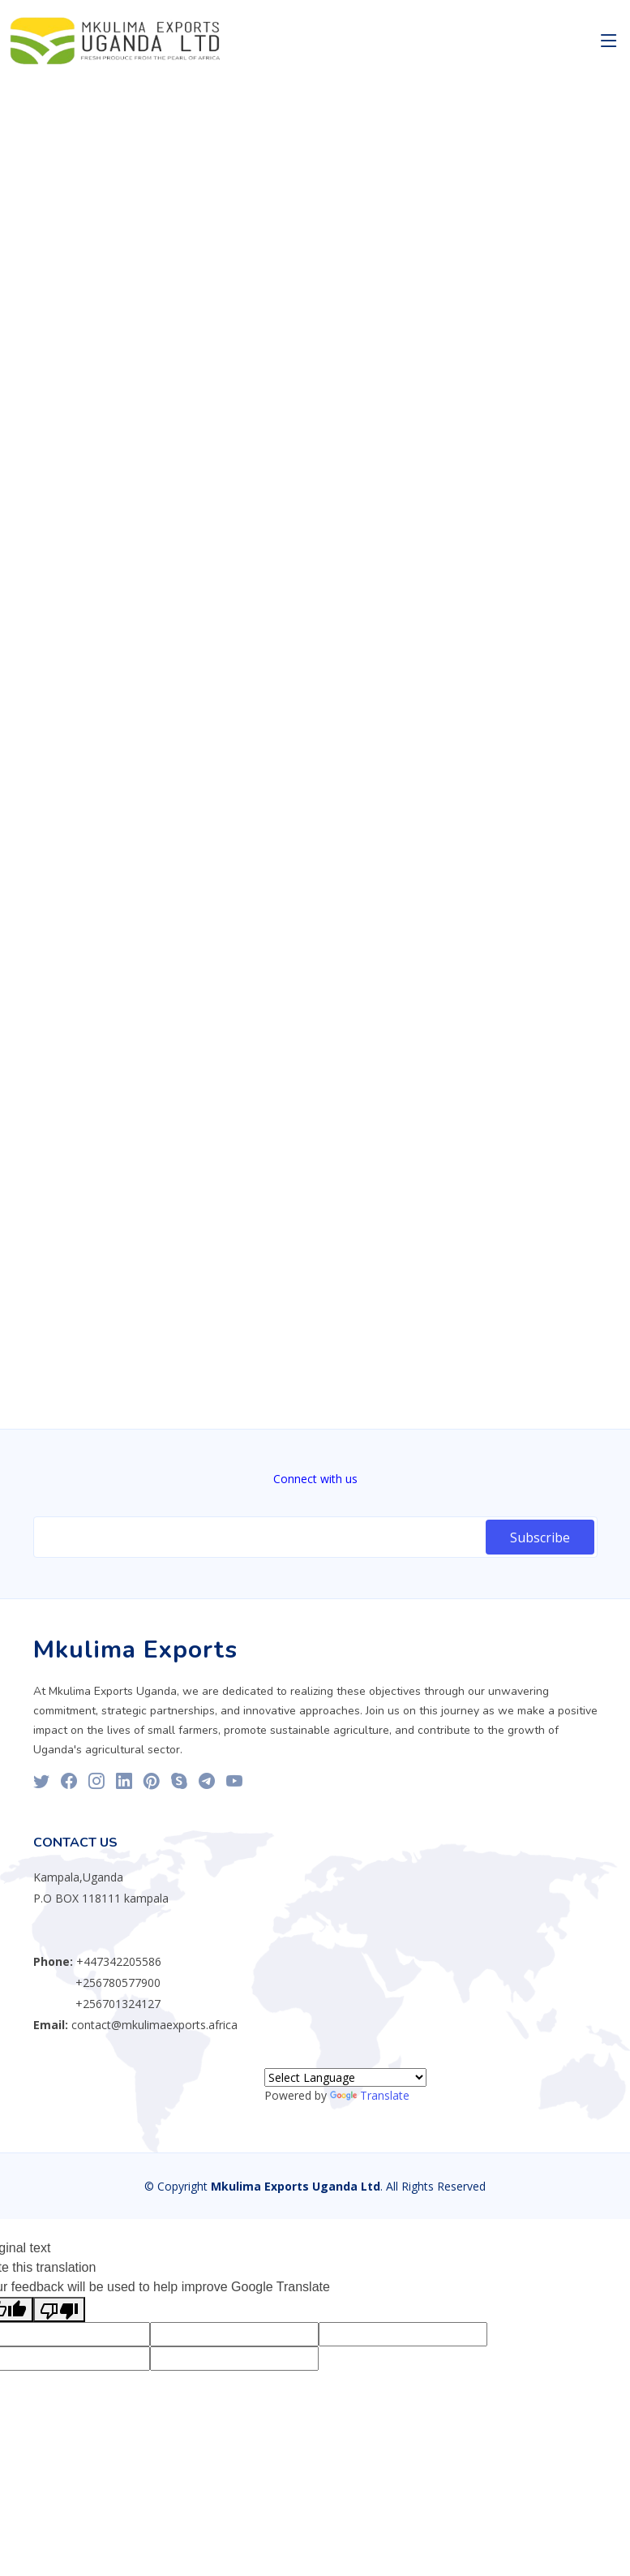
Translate (369, 2095)
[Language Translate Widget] (345, 2077)
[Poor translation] (59, 2309)
